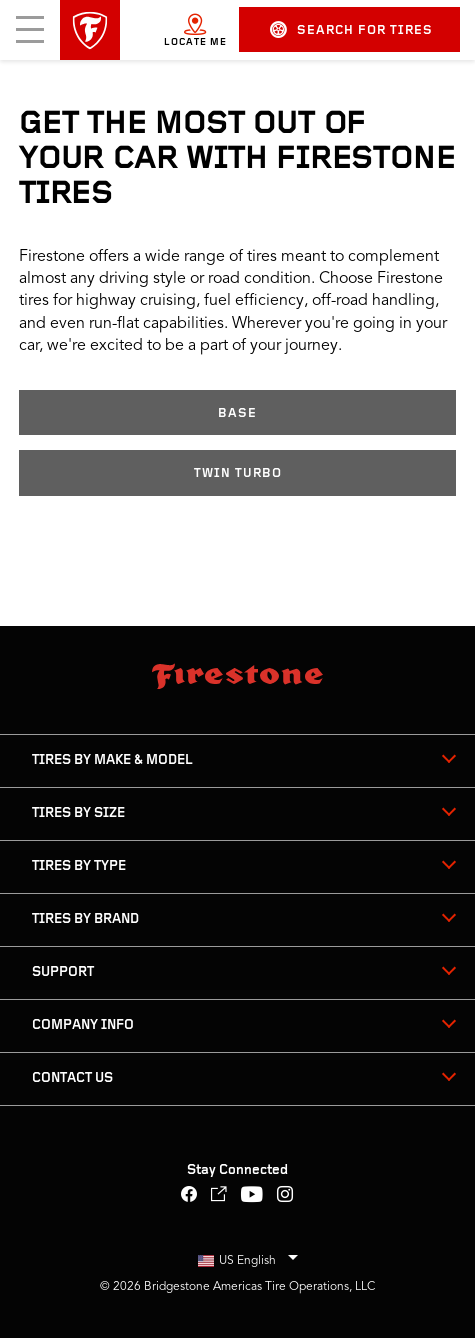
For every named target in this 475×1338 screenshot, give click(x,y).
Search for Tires (351, 29)
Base (237, 413)
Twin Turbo (238, 473)
